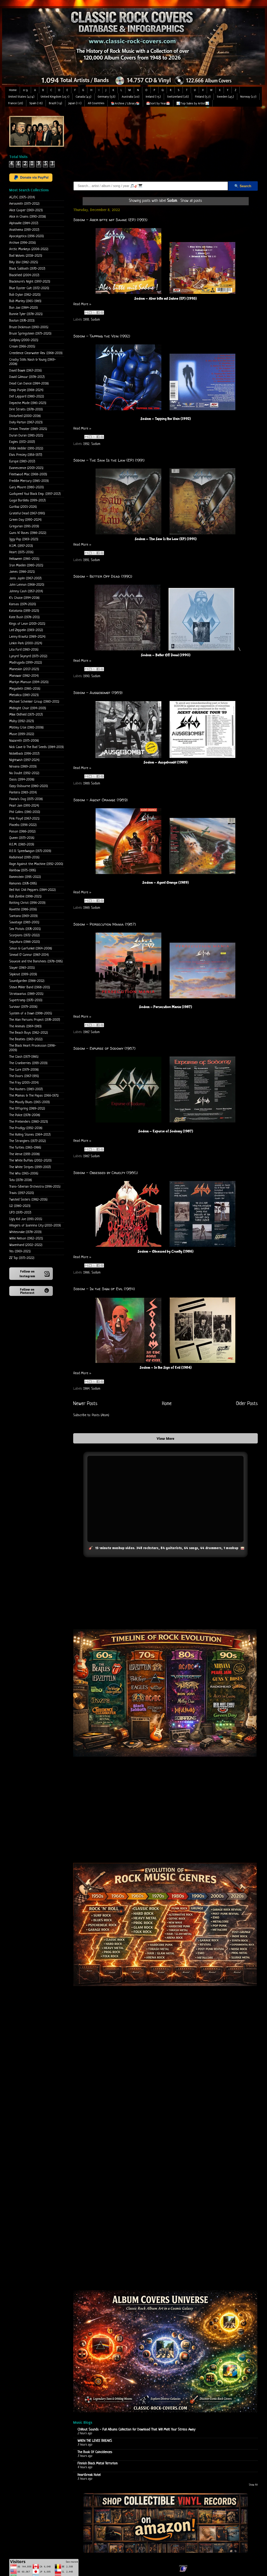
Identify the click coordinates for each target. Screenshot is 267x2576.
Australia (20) (130, 96)
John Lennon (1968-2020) (26, 585)
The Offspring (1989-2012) (27, 1109)
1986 (86, 1273)
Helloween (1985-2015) (24, 559)
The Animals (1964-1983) (25, 1026)
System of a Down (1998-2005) (30, 1013)
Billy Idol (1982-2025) (23, 262)
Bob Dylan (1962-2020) (24, 295)
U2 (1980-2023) (19, 1206)
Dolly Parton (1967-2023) (26, 422)
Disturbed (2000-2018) (25, 416)
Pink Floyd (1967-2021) (24, 819)
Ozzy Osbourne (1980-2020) (28, 786)
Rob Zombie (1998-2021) (25, 896)
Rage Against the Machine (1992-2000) (36, 864)
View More (165, 1438)
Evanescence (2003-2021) (26, 468)
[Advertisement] (141, 144)
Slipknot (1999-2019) (23, 974)
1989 (86, 783)
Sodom (95, 320)
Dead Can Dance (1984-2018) (29, 384)
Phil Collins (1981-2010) (24, 812)
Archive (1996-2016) (22, 243)
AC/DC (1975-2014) (22, 197)
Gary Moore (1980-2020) (26, 487)
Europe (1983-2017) (22, 461)
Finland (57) (202, 96)
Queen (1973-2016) (21, 838)
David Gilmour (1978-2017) (27, 377)
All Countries (96, 103)
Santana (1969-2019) (23, 916)
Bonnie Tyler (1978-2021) (26, 314)
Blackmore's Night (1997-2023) (29, 282)
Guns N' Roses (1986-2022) (27, 533)
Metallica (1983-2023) (24, 695)
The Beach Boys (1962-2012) (28, 1033)
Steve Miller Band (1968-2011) (29, 987)
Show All (253, 2485)
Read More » (82, 304)
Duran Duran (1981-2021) (26, 436)
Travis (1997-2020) (21, 1193)
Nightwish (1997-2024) (24, 760)
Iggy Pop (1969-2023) (23, 539)
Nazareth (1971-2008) (24, 741)
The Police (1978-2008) (24, 1115)
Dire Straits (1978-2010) (26, 409)
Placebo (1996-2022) (23, 825)
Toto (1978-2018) (20, 1180)
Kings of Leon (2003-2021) (27, 624)
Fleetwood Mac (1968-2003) (28, 474)
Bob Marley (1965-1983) (25, 301)
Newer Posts (85, 1403)
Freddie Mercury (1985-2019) (29, 481)
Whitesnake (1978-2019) (25, 1232)
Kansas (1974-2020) (22, 604)
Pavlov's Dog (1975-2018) (26, 799)
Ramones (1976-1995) (23, 884)
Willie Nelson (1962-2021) (26, 1238)
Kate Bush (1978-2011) (24, 617)
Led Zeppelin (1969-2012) (26, 630)
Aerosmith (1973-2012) (24, 204)
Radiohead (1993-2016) (24, 857)
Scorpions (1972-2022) (24, 935)
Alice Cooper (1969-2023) (26, 210)
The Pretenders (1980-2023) (28, 1122)
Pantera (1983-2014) (23, 792)
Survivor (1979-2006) (23, 1007)
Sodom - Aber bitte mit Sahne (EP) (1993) (110, 219)
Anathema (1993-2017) (24, 230)
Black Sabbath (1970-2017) (27, 269)
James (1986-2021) (22, 572)
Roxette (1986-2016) (23, 909)
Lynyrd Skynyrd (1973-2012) (28, 656)
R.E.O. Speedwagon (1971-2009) (30, 851)
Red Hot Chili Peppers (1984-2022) (32, 890)
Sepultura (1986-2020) (24, 942)
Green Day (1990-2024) (25, 520)
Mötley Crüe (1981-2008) (26, 728)
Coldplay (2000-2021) (23, 340)
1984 (86, 1389)
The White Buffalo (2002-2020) (30, 1161)
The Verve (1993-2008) (24, 1154)
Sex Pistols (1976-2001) (25, 929)
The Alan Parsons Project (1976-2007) (34, 1020)
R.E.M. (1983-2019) (21, 844)
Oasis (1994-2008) (21, 780)
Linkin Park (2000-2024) (25, 643)
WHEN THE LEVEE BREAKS (94, 2441)
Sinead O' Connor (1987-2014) (29, 955)
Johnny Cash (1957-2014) (26, 591)
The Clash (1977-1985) (23, 1057)
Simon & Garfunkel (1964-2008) (30, 948)
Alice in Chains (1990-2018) (27, 217)
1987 (86, 1032)
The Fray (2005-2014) (24, 1083)
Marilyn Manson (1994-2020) (29, 682)
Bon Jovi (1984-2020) (23, 308)
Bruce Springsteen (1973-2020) (30, 334)
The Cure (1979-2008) (24, 1070)
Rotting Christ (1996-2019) (27, 903)
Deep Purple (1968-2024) (26, 390)
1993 (86, 320)
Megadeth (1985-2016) (24, 689)
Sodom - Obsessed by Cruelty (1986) (105, 1172)
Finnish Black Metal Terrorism (97, 2463)
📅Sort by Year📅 (158, 103)
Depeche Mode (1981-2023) (27, 403)
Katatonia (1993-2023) (24, 611)
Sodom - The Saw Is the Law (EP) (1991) (108, 460)
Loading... (165, 2171)
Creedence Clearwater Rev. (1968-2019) (35, 353)
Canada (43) (83, 96)
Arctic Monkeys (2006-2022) (28, 249)
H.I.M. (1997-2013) (21, 546)
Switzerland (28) (178, 96)
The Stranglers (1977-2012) (27, 1141)
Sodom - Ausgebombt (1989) (98, 692)
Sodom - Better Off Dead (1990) (102, 576)
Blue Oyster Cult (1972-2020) (29, 288)
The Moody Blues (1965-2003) (29, 1102)
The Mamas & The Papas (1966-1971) (34, 1096)
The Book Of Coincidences (94, 2452)
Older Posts (247, 1403)
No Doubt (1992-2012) (24, 773)
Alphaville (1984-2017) (23, 223)
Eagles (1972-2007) (22, 442)
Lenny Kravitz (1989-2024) (27, 637)
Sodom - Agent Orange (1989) (100, 799)
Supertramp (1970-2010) (25, 1000)
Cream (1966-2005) (22, 347)
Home (13, 90)
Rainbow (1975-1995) (22, 870)
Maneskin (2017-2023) (24, 669)
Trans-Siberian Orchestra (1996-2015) (34, 1187)
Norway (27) (248, 96)
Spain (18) (36, 103)
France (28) (15, 103)
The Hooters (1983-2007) (26, 1089)
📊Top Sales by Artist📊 (192, 103)
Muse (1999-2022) (21, 734)
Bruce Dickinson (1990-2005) (28, 327)
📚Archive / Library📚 (125, 103)
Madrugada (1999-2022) (25, 663)
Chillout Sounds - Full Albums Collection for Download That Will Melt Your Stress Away (136, 2430)
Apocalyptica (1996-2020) (26, 236)
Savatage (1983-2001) (24, 922)
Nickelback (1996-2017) (24, 754)
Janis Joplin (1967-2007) (25, 578)
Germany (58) (106, 96)
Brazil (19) (55, 103)
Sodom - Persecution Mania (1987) (104, 924)
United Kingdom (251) (55, 96)
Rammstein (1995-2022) (25, 877)
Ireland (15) (153, 96)
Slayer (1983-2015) (22, 968)
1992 (86, 444)
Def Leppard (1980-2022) (26, 396)
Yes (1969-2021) (20, 1251)
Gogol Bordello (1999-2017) (27, 500)
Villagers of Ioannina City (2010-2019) (35, 1225)
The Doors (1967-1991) (24, 1076)
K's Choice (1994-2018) (24, 598)
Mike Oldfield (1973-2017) (26, 715)
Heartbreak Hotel (89, 2475)
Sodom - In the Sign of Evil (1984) (104, 1288)
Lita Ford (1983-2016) (23, 650)
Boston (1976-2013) (22, 321)
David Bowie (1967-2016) (25, 371)
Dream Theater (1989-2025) (28, 429)
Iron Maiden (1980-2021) (26, 565)
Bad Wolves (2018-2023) (25, 256)
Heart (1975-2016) (21, 552)
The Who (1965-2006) (23, 1173)
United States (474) (21, 96)
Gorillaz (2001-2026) (23, 507)
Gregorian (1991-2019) (24, 526)
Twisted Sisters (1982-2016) (28, 1200)
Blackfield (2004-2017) (24, 275)
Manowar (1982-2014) (24, 676)
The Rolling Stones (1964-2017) (30, 1135)
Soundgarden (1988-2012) (26, 981)
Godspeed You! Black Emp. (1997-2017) (35, 494)
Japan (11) (74, 103)
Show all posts (191, 201)
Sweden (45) (225, 96)
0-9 (25, 90)
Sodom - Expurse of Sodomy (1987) (104, 1048)
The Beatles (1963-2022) (26, 1039)
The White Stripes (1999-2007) (30, 1167)
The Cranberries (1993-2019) (28, 1063)
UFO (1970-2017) (20, 1213)
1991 (86, 560)
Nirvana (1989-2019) (23, 767)
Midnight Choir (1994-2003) (27, 708)
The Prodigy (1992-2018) (25, 1128)
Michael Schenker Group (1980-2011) (34, 702)
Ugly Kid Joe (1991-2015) (25, 1219)
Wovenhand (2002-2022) (25, 1245)
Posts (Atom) (100, 1415)
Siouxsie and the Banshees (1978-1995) (36, 961)
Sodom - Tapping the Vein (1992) (101, 335)
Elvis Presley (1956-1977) (25, 455)
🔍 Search (242, 186)
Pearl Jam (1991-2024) (24, 806)
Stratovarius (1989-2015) (26, 994)
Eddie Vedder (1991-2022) (26, 448)
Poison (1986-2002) (22, 832)
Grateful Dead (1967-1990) (27, 513)
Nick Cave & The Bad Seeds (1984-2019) (36, 747)
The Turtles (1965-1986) (25, 1148)
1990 (86, 676)
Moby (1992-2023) (21, 721)
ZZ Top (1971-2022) (21, 1258)
